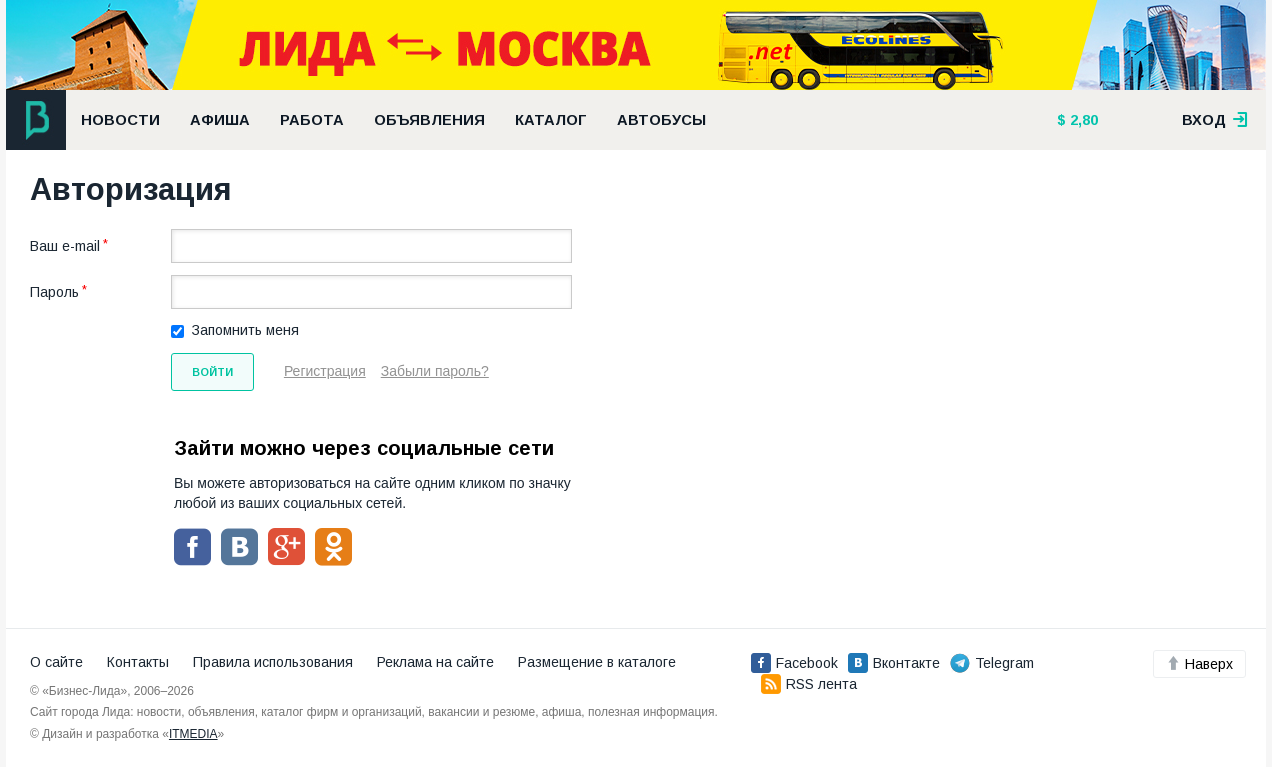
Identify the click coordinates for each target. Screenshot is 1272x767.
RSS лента (809, 684)
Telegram (992, 663)
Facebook (794, 663)
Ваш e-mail (65, 246)
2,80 (1082, 120)
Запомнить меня (245, 330)
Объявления (429, 120)
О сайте (56, 662)
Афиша (220, 120)
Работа (312, 120)
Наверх (1199, 664)
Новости (120, 120)
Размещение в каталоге (597, 662)
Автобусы (661, 120)
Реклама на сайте (435, 662)
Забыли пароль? (435, 371)
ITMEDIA (193, 734)
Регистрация (325, 371)
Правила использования (273, 662)
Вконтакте (894, 663)
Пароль (54, 292)
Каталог (551, 120)
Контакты (138, 662)
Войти (212, 372)
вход (1215, 120)
